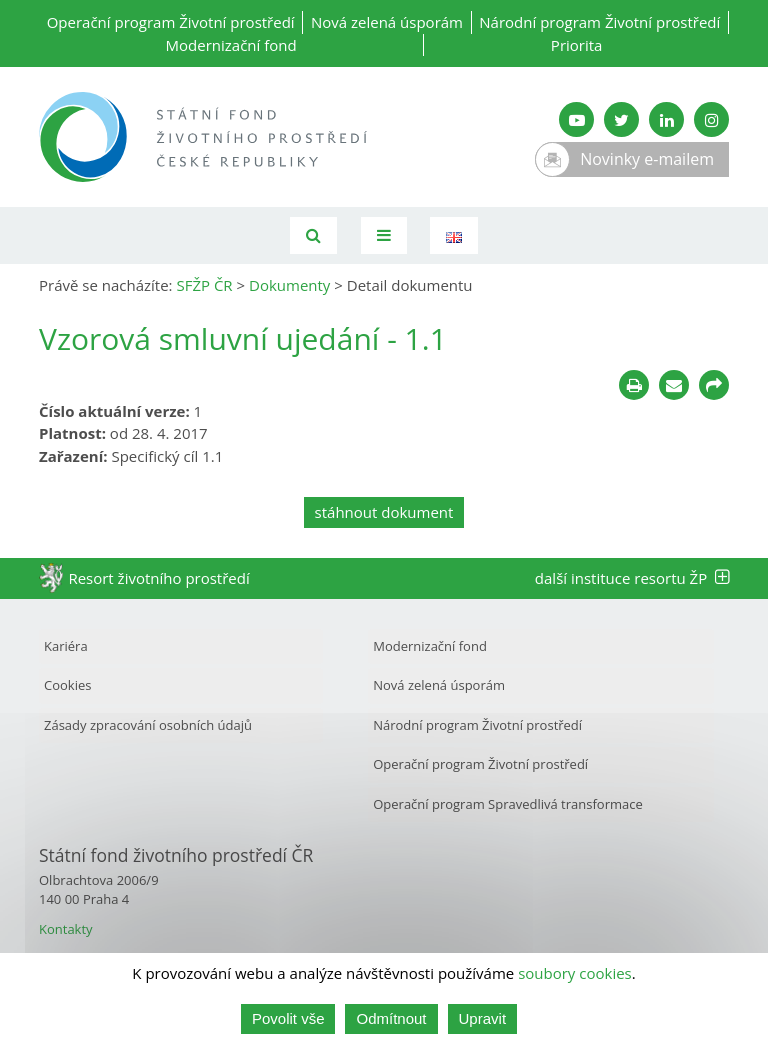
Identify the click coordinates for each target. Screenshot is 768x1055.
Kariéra (66, 646)
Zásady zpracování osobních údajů (148, 725)
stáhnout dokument (384, 512)
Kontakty (66, 929)
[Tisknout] (634, 385)
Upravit (483, 1018)
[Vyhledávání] (313, 235)
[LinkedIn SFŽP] (666, 119)
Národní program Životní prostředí (599, 22)
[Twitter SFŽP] (621, 119)
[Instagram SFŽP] (711, 119)
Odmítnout (391, 1018)
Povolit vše (288, 1018)
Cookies (67, 685)
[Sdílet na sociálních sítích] (714, 385)
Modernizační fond (231, 45)
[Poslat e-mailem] (674, 385)
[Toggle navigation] (384, 235)
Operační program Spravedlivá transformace (508, 804)
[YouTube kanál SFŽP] (576, 119)
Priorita (577, 45)
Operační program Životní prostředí (171, 22)
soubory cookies (575, 973)
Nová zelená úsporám (387, 22)
